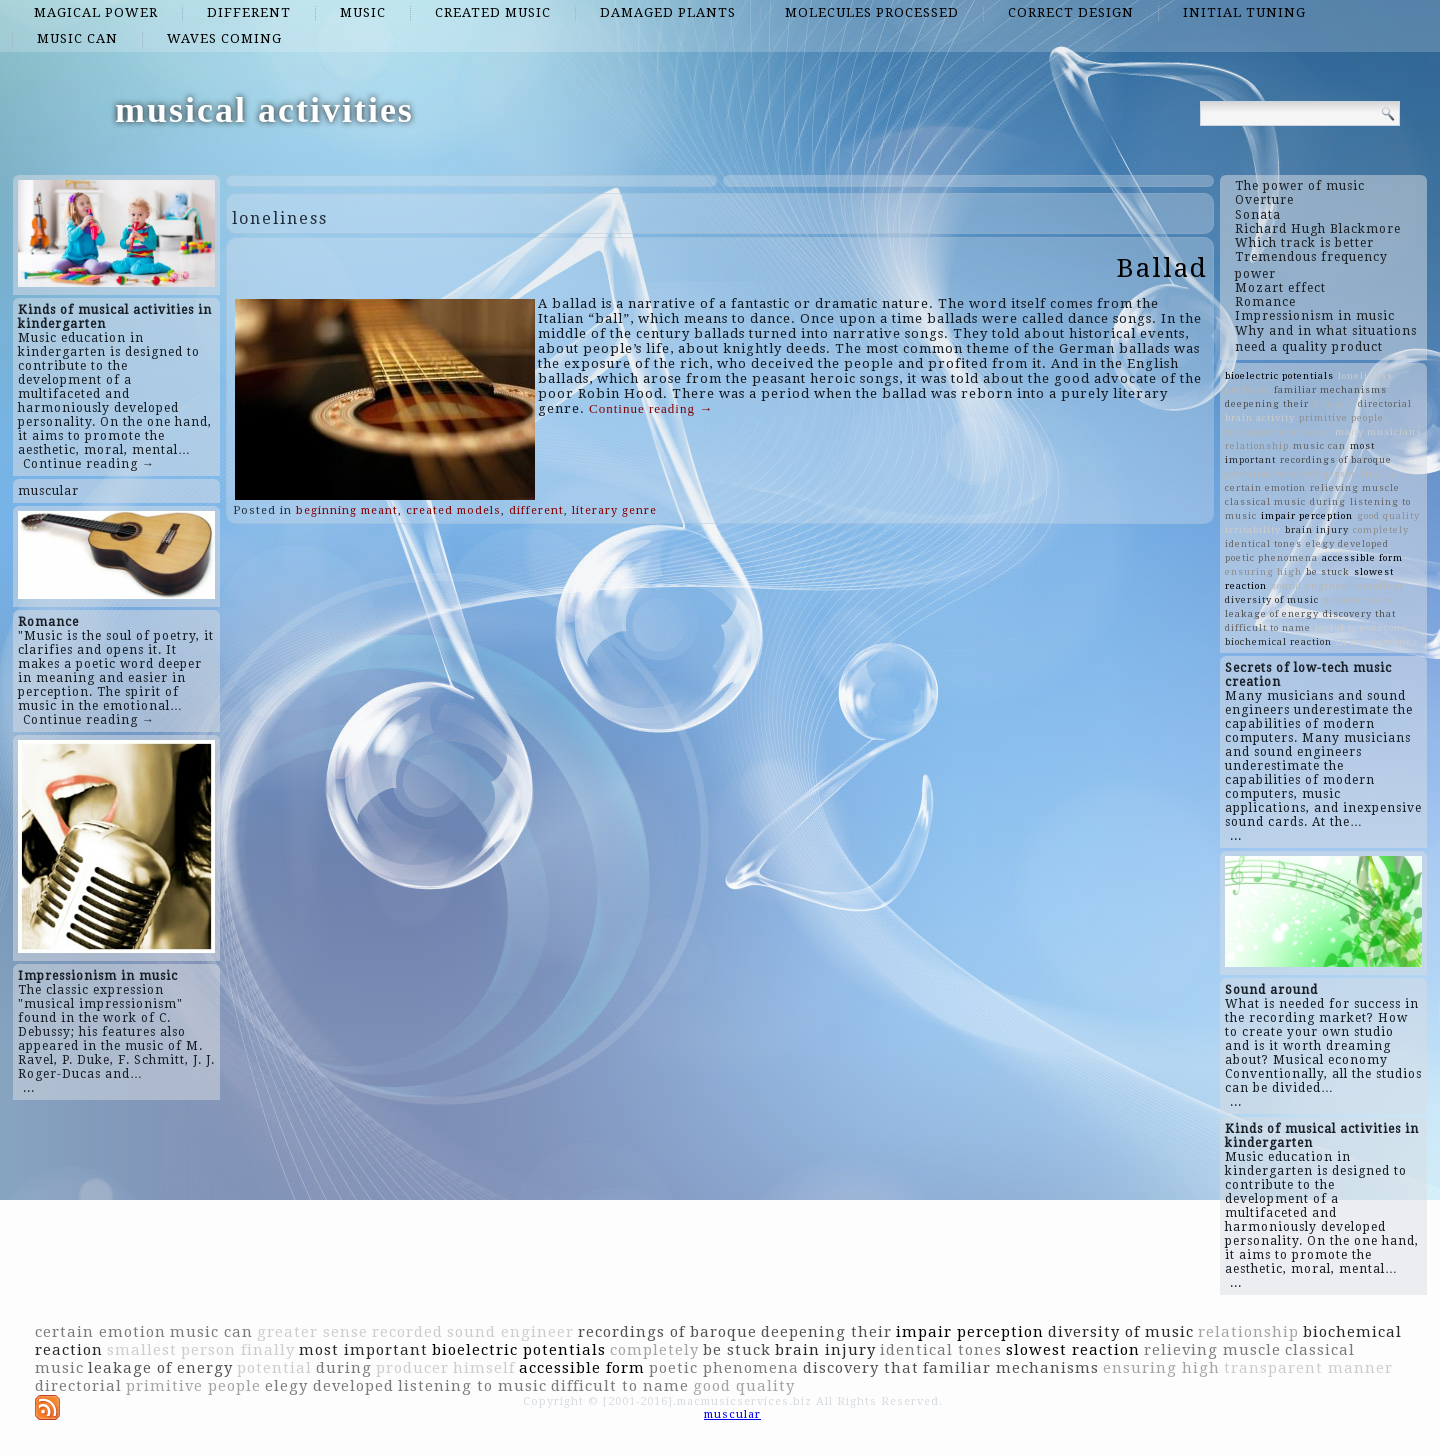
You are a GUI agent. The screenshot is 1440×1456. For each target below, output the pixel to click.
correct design (1071, 12)
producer (1247, 389)
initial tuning (1244, 12)
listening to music (472, 1386)
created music (493, 12)
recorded (1297, 473)
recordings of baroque (1336, 459)
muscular (48, 491)
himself (1333, 403)
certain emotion (1265, 487)
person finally (1359, 473)
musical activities (264, 110)
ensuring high (1263, 571)
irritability (1253, 529)
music (363, 12)
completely (1381, 529)
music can (77, 38)
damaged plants (668, 12)
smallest (1380, 585)
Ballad (1162, 268)
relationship (1257, 445)
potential (1248, 473)
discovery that (1359, 613)
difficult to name (1268, 627)
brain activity (1260, 417)
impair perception (1307, 515)
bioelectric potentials (1279, 375)
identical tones (1263, 543)
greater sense (1359, 599)
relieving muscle (1355, 487)
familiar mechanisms (1330, 389)
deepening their (1267, 403)
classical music (1265, 501)
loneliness (1365, 375)
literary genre (614, 510)
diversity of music (1272, 599)
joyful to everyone (1361, 627)
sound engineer (1312, 585)
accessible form (1362, 557)
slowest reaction (1073, 1350)
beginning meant (347, 510)
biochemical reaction (1278, 641)
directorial (1385, 403)
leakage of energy (1272, 613)
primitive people (1341, 417)
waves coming (224, 38)
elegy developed (1347, 543)
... (29, 1088)
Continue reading (651, 408)
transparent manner (1278, 431)
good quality (1388, 515)
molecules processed (872, 12)
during (1328, 501)
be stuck (1328, 571)
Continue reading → (89, 464)
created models (453, 510)
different (249, 12)
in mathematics (1377, 641)
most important (363, 1350)
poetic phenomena (1271, 557)
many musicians (1378, 431)
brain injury (1317, 529)
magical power (96, 12)
